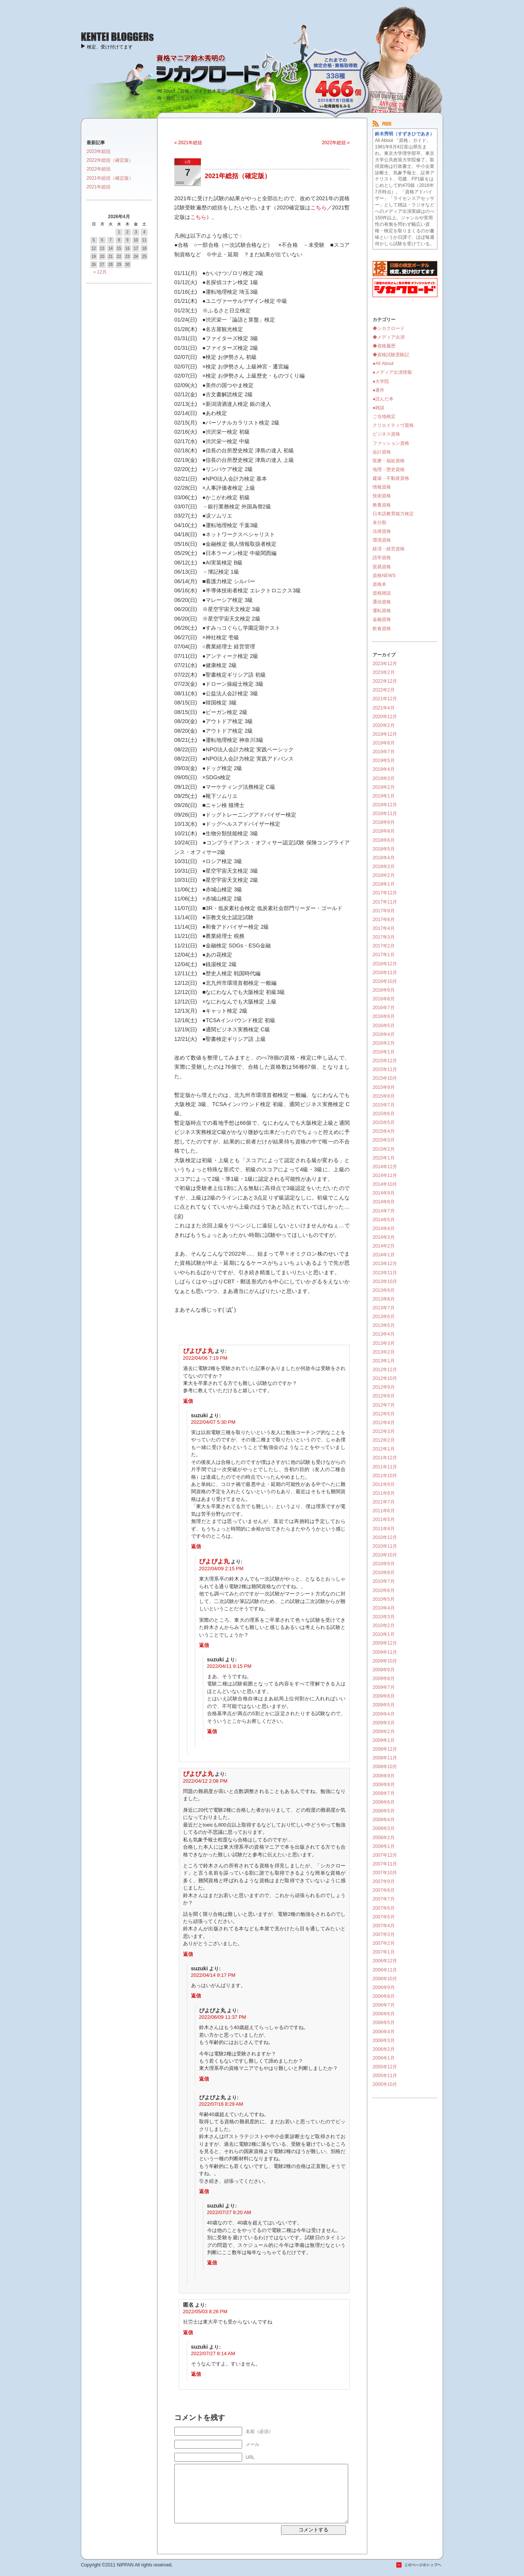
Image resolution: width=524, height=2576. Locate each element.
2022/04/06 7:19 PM (205, 1358)
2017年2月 (384, 946)
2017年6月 (384, 919)
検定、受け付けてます (110, 47)
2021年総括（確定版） (238, 176)
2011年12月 (385, 1457)
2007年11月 (385, 1864)
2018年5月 (384, 849)
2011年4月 (384, 1528)
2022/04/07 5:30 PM (213, 1422)
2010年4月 (384, 1608)
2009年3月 (384, 1722)
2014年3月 (384, 1237)
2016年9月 (384, 990)
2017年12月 (385, 893)
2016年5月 (384, 1025)
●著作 (378, 390)
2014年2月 (384, 1246)
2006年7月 (384, 2005)
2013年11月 (385, 1272)
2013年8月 (384, 1299)
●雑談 (378, 407)
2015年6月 (384, 1113)
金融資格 (382, 619)
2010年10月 (385, 1555)
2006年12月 (385, 1960)
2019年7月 (384, 751)
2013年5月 (384, 1325)
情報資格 (382, 487)
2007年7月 (384, 1899)
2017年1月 (384, 954)
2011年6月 (384, 1510)
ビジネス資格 (386, 434)
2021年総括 (99, 187)
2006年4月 (384, 2031)
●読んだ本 (383, 399)
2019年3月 (384, 778)
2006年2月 (384, 2049)
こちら (318, 207)
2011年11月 (385, 1467)
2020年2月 (384, 725)
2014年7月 (384, 1211)
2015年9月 (384, 1087)
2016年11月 (385, 972)
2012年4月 (384, 1422)
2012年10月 (385, 1378)
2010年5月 (384, 1599)
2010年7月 (384, 1581)
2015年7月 (384, 1105)
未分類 (379, 522)
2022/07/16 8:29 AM (221, 2104)
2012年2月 (384, 1440)
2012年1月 (384, 1449)
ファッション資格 (391, 443)
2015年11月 (385, 1069)
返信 (188, 1401)
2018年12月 (385, 804)
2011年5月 (384, 1519)
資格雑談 (382, 593)
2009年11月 (385, 1652)
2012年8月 (384, 1396)
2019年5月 (384, 760)
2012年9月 (384, 1387)
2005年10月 (385, 2084)
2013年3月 (384, 1343)
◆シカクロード (389, 328)
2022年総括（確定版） (110, 160)
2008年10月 (385, 1766)
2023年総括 (99, 151)
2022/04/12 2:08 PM (205, 1781)
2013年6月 (384, 1316)
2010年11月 (385, 1546)
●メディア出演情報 (392, 372)
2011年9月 (384, 1484)
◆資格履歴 (384, 346)
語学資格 (382, 557)
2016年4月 (384, 1034)
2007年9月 (384, 1881)
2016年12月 (385, 963)
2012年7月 (384, 1405)
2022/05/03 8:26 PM (205, 2311)
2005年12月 (385, 2066)
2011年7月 (384, 1502)
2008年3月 (384, 1828)
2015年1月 (384, 1158)
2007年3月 (384, 1934)
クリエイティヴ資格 (393, 425)
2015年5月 (384, 1122)
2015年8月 (384, 1096)
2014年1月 (384, 1254)
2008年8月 (384, 1784)
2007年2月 (384, 1943)
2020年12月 (385, 716)
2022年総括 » (336, 142)
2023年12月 (385, 663)
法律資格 (382, 531)
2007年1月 (384, 1952)
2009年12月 (385, 1643)
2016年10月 (385, 981)
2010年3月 (384, 1616)
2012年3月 (384, 1431)
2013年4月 (384, 1334)
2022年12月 (385, 681)
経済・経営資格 (389, 549)
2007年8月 (384, 1890)
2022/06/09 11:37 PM (222, 2017)
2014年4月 (384, 1228)
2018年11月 (385, 813)
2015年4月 (384, 1131)
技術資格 (382, 495)
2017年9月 (384, 910)
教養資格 (382, 505)
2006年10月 (385, 1978)
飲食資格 (382, 628)
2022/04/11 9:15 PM (229, 1666)
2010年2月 (384, 1625)
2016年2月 (384, 1043)
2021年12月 (385, 698)
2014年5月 (384, 1219)
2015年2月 (384, 1149)
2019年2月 (384, 787)
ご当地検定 (384, 416)
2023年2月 (384, 672)
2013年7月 (384, 1308)
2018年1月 (384, 884)
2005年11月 (385, 2075)
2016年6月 (384, 1016)
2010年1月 (384, 1634)
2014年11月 (385, 1175)
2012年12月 (385, 1369)
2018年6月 (384, 840)
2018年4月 (384, 857)
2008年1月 (384, 1846)
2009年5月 (384, 1705)
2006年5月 (384, 2022)
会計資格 (382, 452)
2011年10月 (385, 1475)
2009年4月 (384, 1714)
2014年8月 (384, 1201)
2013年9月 (384, 1290)
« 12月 (100, 272)
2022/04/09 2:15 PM (221, 1568)
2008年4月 (384, 1819)
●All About (383, 363)
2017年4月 (384, 928)
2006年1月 (384, 2058)
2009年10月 (385, 1661)
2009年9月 (384, 1669)
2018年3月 (384, 866)
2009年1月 (384, 1740)
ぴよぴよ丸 (198, 1350)
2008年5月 (384, 1811)
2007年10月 (385, 1872)
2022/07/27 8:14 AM (213, 2353)
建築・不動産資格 (391, 478)
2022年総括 (99, 169)
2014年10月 (385, 1184)
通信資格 (382, 602)
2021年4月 (384, 708)
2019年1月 (384, 796)
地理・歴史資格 (389, 469)
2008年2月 (384, 1837)
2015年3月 (384, 1140)
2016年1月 (384, 1052)
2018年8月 (384, 831)
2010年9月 (384, 1563)
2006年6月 (384, 2013)
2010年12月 (385, 1537)
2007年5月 (384, 1917)
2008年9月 (384, 1775)
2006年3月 (384, 2040)
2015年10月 (385, 1078)
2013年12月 (385, 1263)
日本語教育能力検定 (393, 513)
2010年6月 (384, 1590)
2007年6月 (384, 1908)
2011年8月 (384, 1493)
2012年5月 (384, 1414)
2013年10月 (385, 1281)
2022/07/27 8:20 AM (229, 2212)
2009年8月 (384, 1678)
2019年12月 (385, 734)
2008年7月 (384, 1793)
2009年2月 (384, 1731)
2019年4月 (384, 769)
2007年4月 (384, 1925)
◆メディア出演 (389, 337)
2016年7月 (384, 1007)
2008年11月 (385, 1758)
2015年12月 (385, 1060)
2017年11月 (385, 902)
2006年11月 (385, 1970)
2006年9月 (384, 1987)
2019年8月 (384, 743)
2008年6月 (384, 1802)
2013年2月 (384, 1352)
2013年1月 (384, 1361)
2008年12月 (385, 1749)
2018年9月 (384, 822)
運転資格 (382, 610)
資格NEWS (384, 575)
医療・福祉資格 (389, 460)
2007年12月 (385, 1855)
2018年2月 (384, 875)
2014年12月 (385, 1166)
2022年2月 (384, 690)
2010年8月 (384, 1572)
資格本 (379, 584)
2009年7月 (384, 1687)
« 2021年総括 (188, 142)
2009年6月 (384, 1696)
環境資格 (382, 540)
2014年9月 (384, 1193)
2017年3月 (384, 937)
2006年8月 (384, 1996)
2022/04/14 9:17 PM (213, 1975)
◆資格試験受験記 (391, 354)
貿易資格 (382, 566)
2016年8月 (384, 999)
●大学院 (381, 381)
